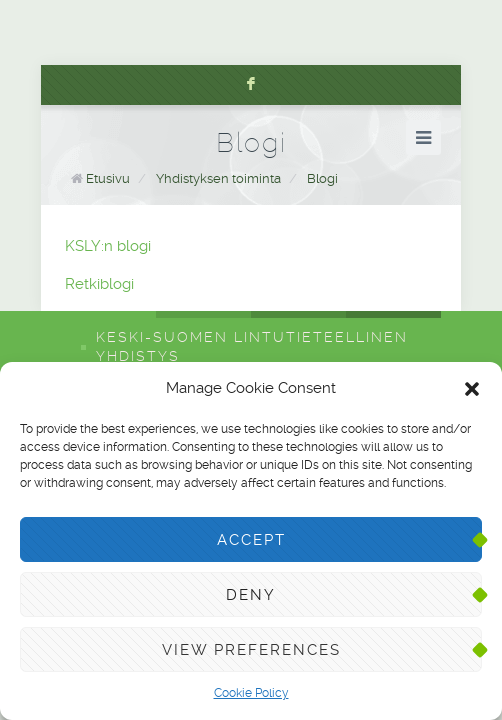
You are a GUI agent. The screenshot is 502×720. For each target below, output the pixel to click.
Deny (251, 595)
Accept (251, 540)
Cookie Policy (251, 693)
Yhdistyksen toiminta (218, 178)
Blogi (322, 178)
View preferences (251, 650)
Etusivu (108, 178)
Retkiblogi (99, 284)
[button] (472, 389)
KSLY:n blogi (108, 246)
